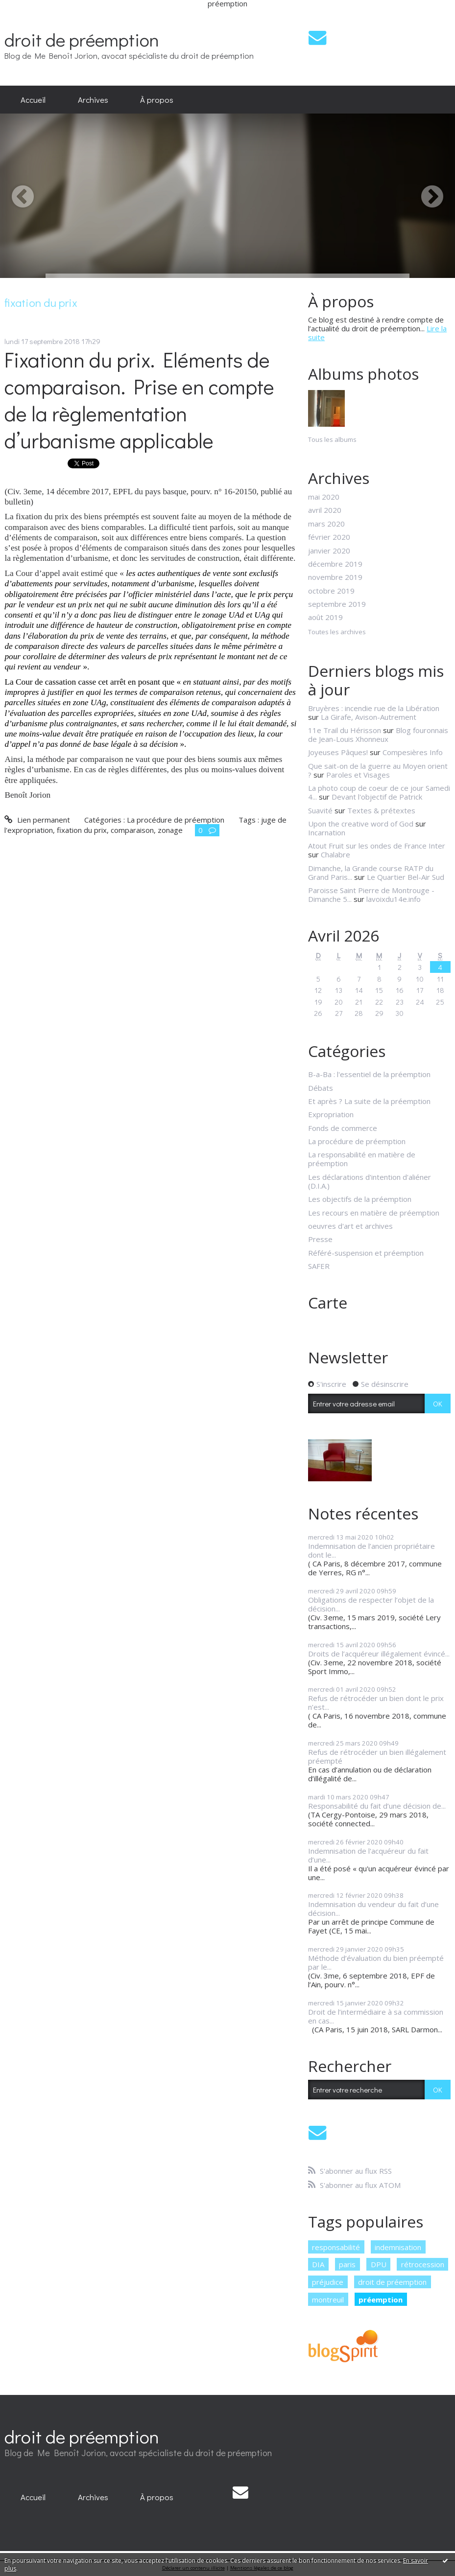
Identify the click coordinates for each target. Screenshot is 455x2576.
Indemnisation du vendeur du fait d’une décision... (373, 1908)
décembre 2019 (335, 563)
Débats (320, 1087)
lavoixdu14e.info (393, 899)
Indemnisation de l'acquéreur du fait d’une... (368, 1855)
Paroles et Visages (358, 775)
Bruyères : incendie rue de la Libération (373, 708)
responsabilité (336, 2247)
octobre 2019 (331, 590)
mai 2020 (323, 496)
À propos (156, 99)
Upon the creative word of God (360, 823)
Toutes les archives (337, 632)
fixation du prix (82, 830)
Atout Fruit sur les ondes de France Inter (376, 846)
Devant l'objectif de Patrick (377, 797)
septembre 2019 (337, 603)
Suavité (320, 810)
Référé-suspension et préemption (366, 1252)
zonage (170, 830)
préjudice (327, 2282)
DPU (378, 2264)
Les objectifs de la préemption (359, 1199)
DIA (318, 2264)
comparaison (132, 830)
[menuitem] (33, 100)
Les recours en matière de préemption (373, 1212)
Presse (320, 1239)
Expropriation (331, 1114)
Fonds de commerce (342, 1128)
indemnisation (398, 2247)
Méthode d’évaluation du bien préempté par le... (376, 1962)
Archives (93, 99)
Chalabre (335, 854)
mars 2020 (326, 523)
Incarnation (326, 832)
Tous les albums (332, 439)
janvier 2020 (329, 550)
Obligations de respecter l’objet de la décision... (371, 1604)
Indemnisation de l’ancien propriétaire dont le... (371, 1550)
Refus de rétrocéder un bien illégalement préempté (377, 1756)
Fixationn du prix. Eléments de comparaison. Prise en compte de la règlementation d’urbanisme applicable (139, 400)
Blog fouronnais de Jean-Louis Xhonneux (378, 734)
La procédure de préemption (175, 820)
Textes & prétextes (381, 810)
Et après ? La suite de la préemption (369, 1101)
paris (347, 2264)
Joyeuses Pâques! (338, 752)
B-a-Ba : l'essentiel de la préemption (369, 1074)
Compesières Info (413, 752)
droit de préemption (81, 39)
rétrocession (422, 2264)
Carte (327, 1302)
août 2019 (325, 617)
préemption (381, 2299)
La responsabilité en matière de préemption (361, 1159)
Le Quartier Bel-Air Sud (405, 877)
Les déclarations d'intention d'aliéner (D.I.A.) (369, 1181)
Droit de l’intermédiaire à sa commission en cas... (375, 2016)
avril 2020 (324, 510)
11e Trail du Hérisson (344, 730)
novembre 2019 (335, 577)
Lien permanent (37, 820)
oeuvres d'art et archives (350, 1225)
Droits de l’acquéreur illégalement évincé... (379, 1653)
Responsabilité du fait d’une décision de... (377, 1806)
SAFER (319, 1266)
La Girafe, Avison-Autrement (368, 717)
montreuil (328, 2299)
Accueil (33, 99)
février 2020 (329, 536)
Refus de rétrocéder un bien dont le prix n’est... (376, 1702)
